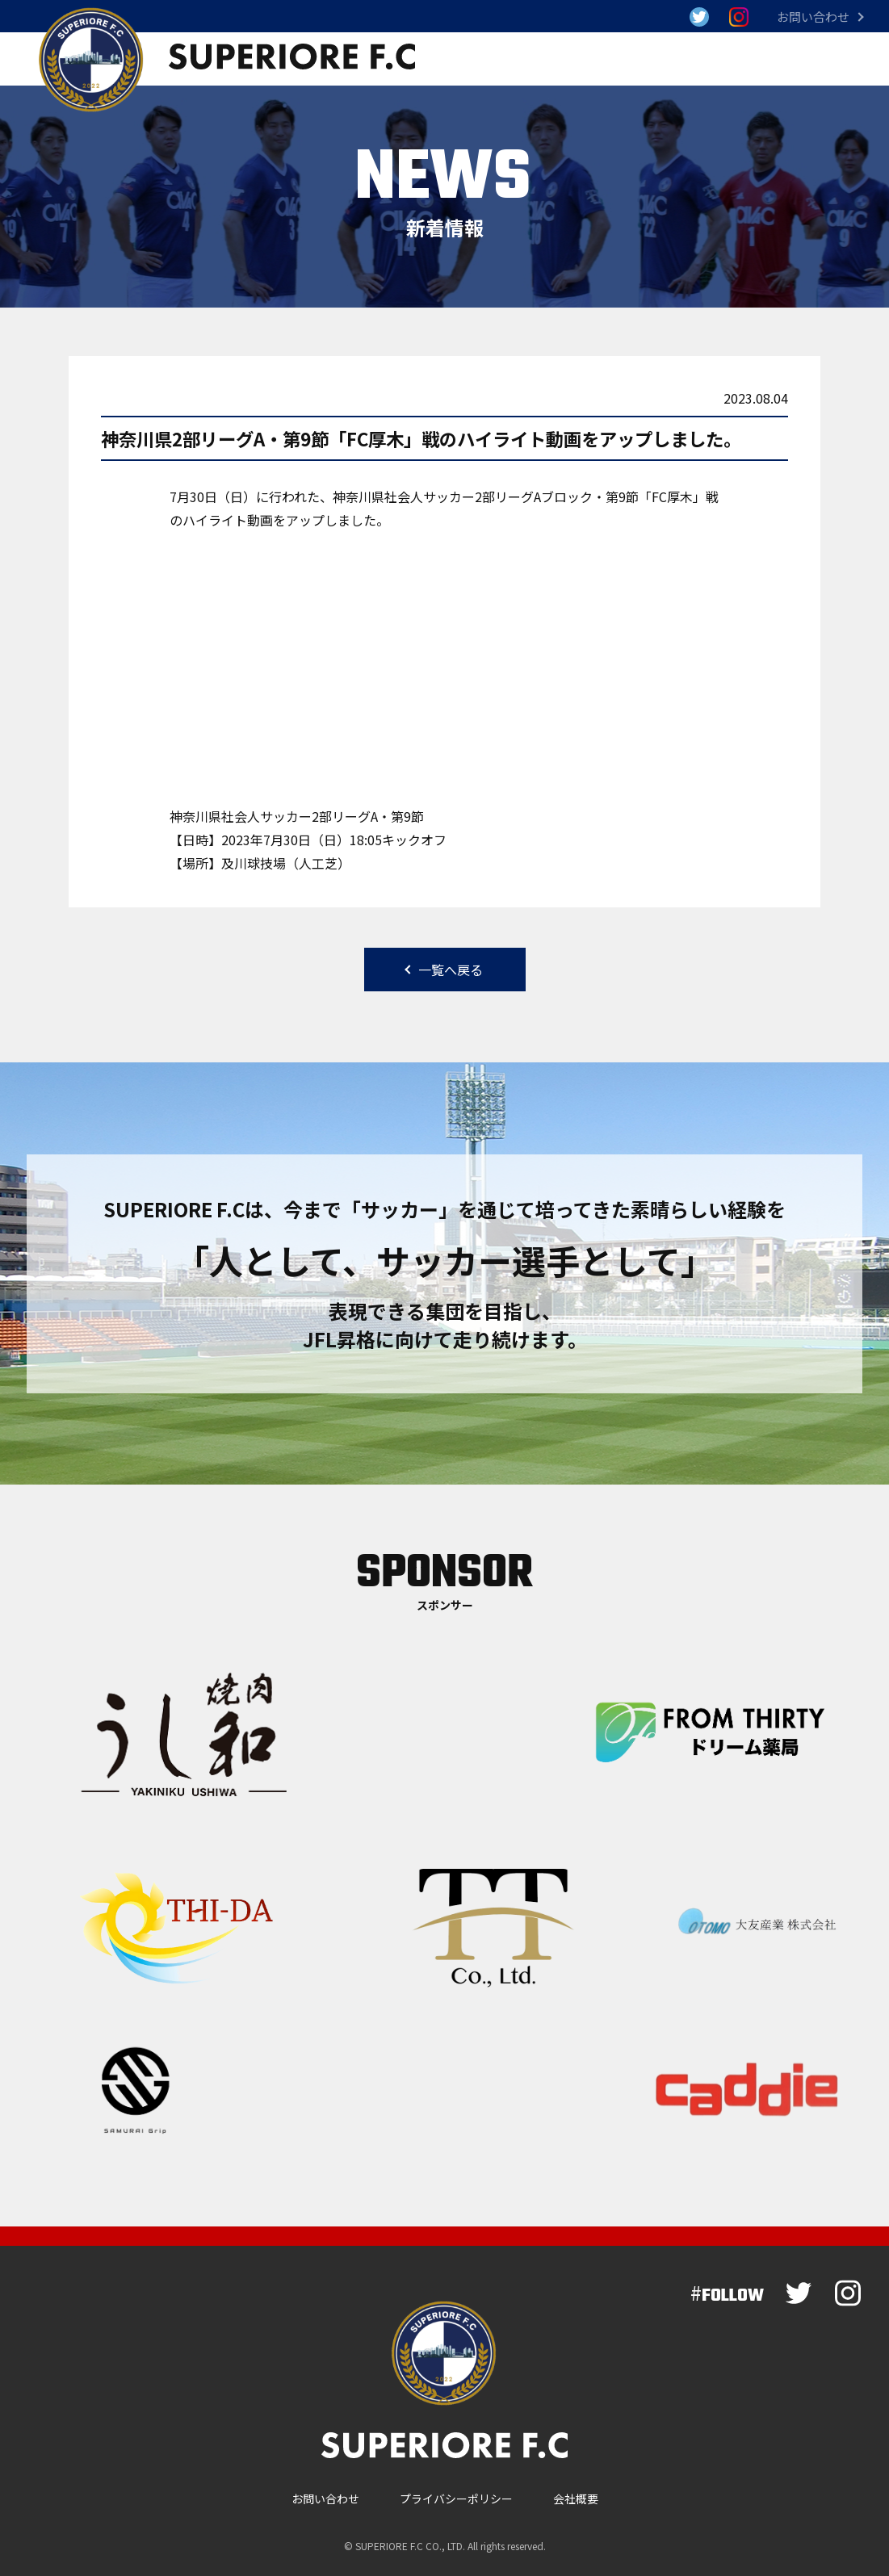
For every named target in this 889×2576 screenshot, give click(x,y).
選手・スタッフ (656, 58)
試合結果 (472, 58)
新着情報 (567, 58)
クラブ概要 (747, 58)
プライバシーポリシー (456, 2490)
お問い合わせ (813, 16)
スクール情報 (832, 58)
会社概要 (575, 2490)
